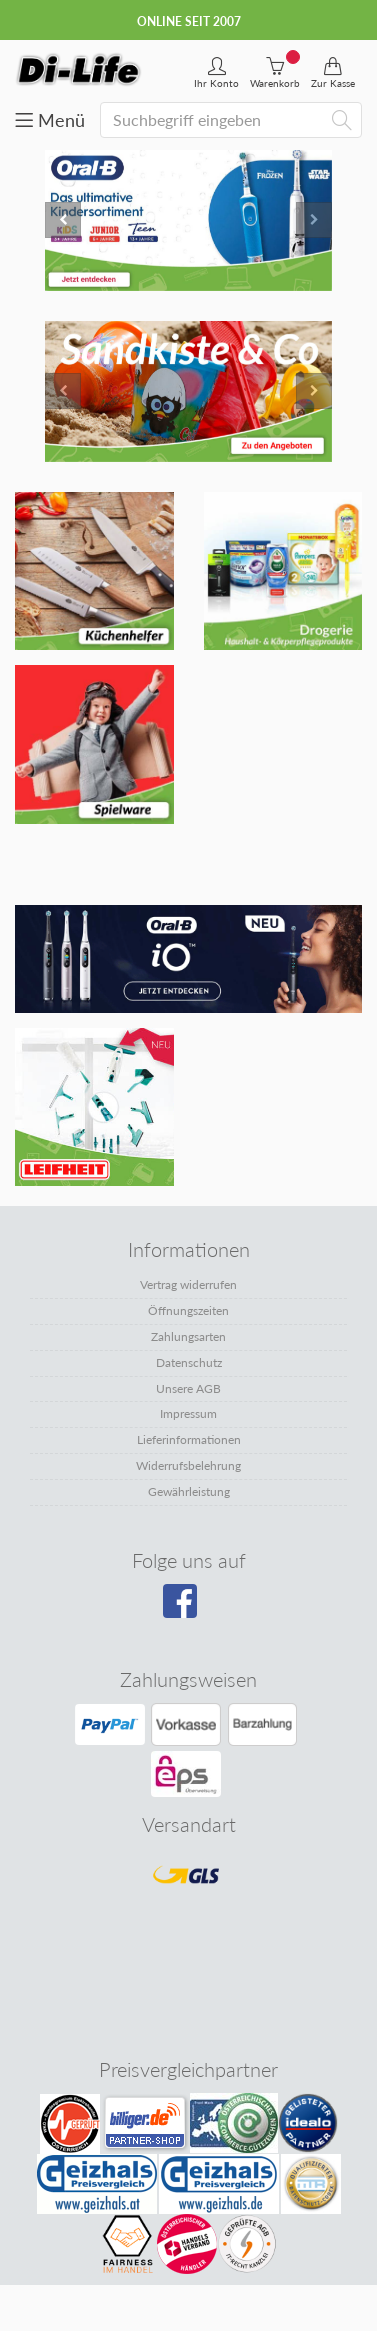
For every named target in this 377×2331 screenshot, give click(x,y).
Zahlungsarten (188, 1336)
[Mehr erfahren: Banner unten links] (188, 959)
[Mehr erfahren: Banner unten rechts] (94, 1107)
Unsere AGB (188, 1388)
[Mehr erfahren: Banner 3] (94, 744)
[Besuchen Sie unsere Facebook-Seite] (186, 1608)
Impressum (188, 1413)
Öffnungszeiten (188, 1310)
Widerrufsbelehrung (188, 1465)
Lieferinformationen (189, 1439)
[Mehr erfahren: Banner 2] (283, 571)
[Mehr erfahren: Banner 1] (94, 571)
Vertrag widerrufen (188, 1284)
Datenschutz (189, 1362)
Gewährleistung (189, 1491)
